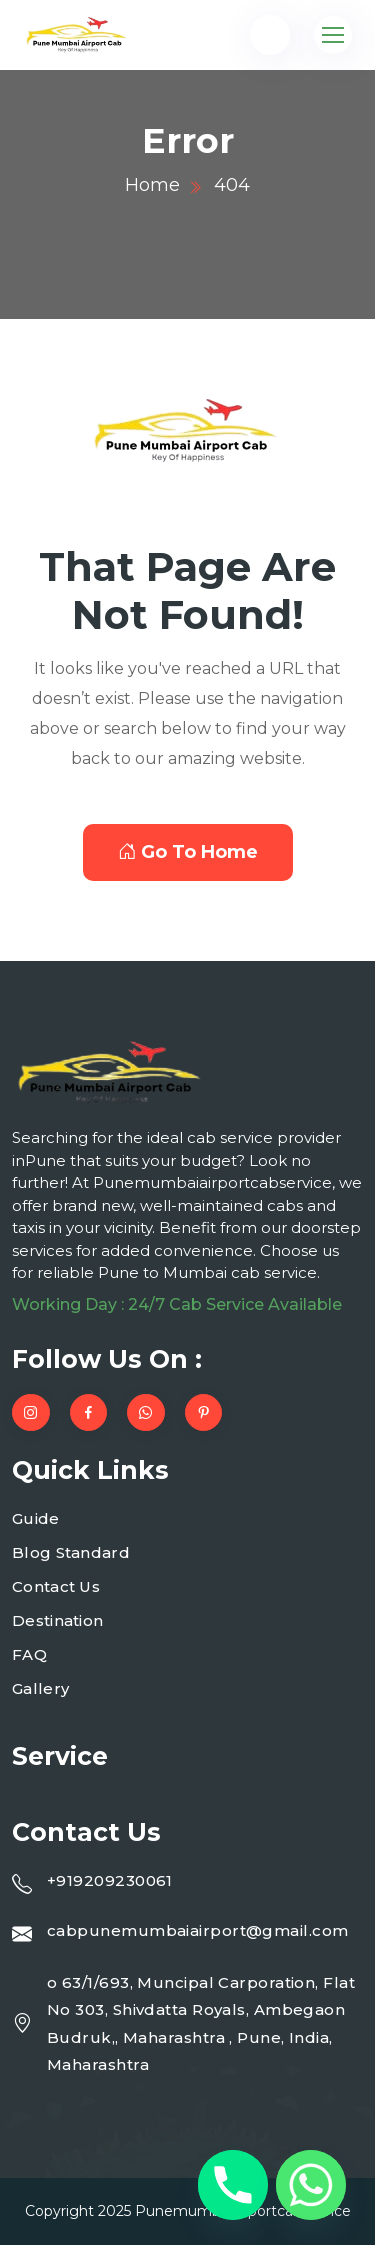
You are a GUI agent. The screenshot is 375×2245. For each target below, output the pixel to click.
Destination (57, 1620)
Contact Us (56, 1586)
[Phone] (233, 2185)
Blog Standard (71, 1552)
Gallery (40, 1688)
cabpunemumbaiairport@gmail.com (198, 1930)
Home (152, 185)
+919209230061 (110, 1880)
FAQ (29, 1654)
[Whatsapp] (311, 2185)
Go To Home (188, 852)
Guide (36, 1518)
